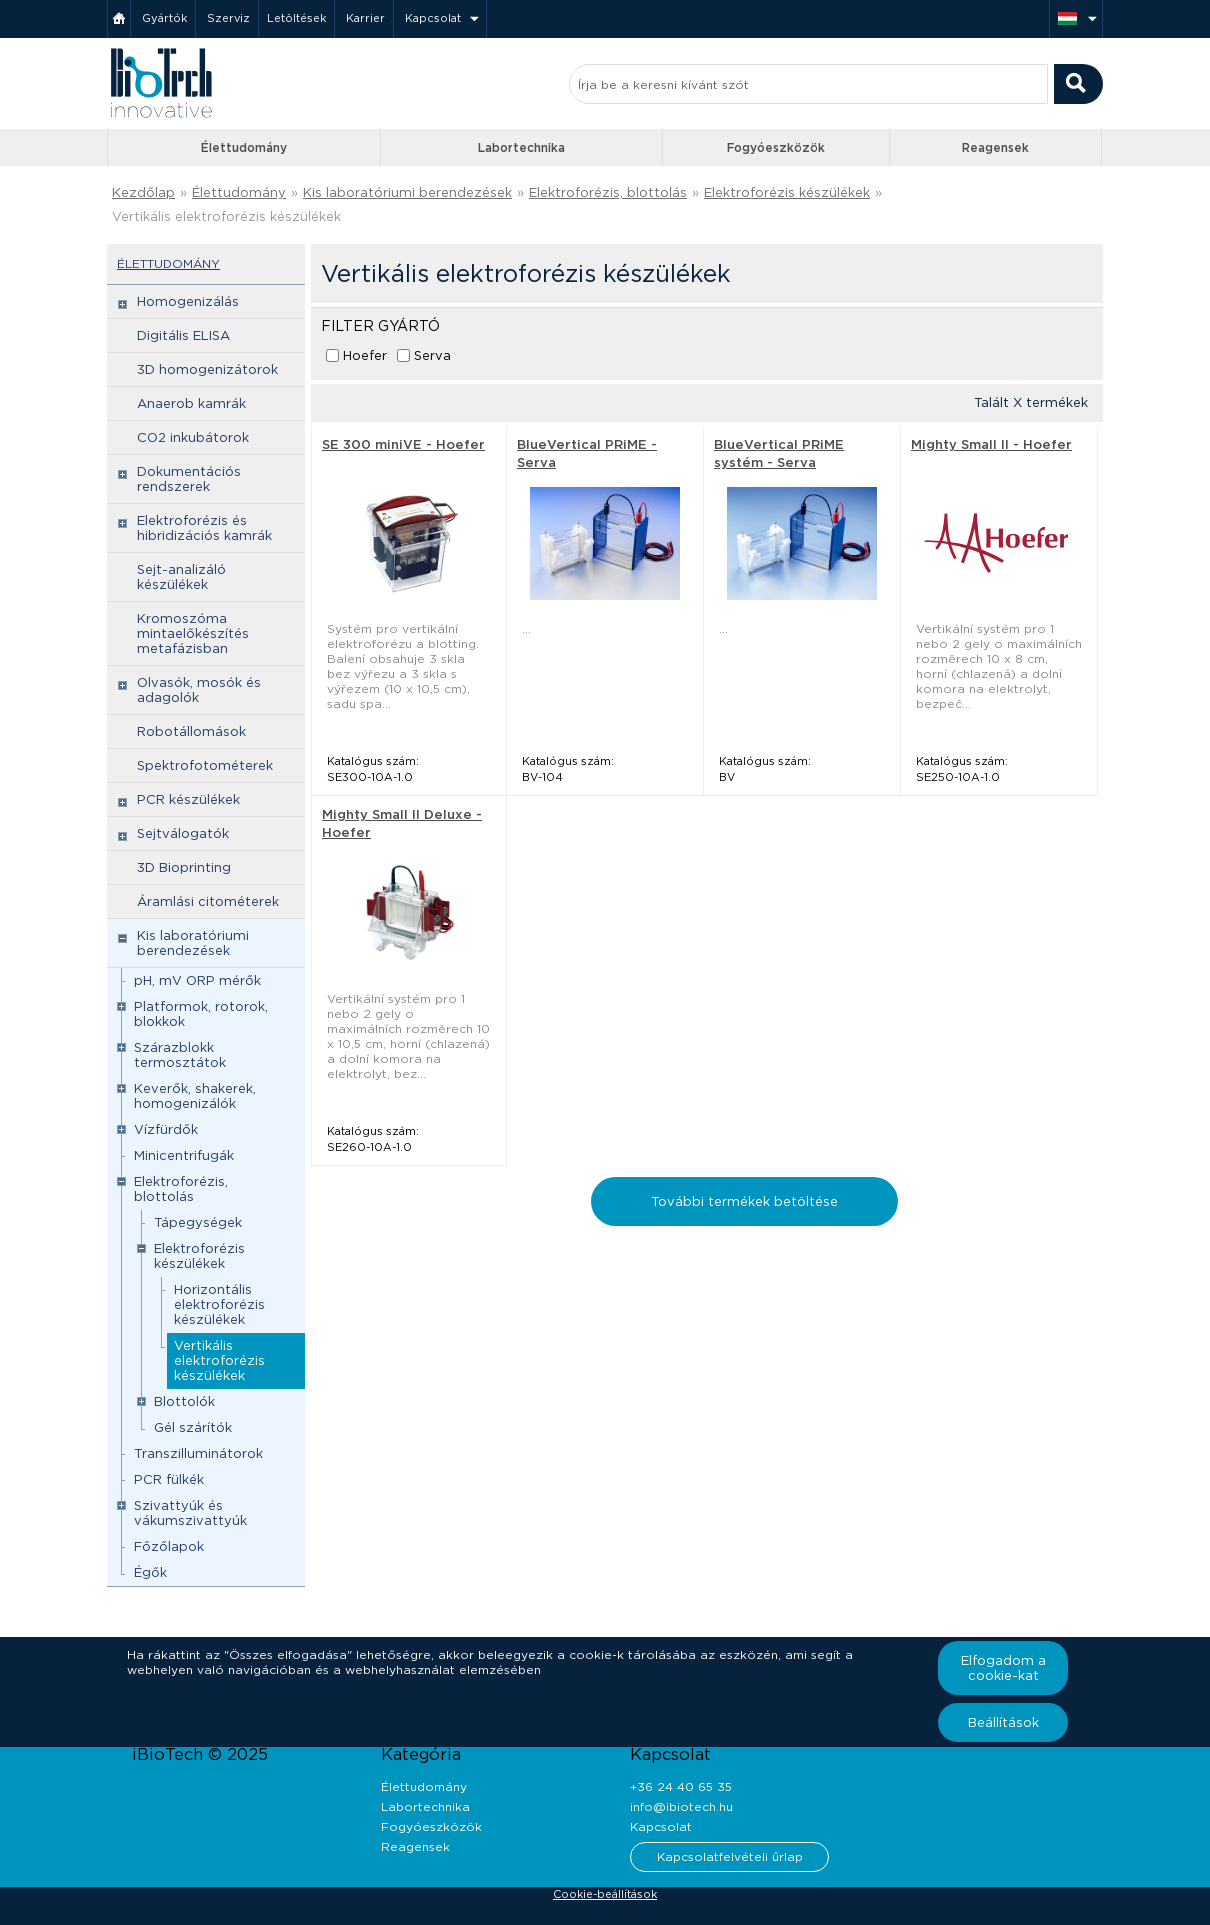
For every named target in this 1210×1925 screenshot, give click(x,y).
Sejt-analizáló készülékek (181, 577)
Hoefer (365, 355)
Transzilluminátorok (198, 1453)
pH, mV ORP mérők (197, 980)
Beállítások (1003, 1722)
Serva (432, 355)
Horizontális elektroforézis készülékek (219, 1304)
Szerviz (228, 18)
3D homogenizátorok (207, 369)
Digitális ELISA (183, 335)
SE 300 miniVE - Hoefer (403, 444)
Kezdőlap (143, 192)
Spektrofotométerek (205, 765)
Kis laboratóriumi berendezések (407, 192)
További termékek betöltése (744, 1201)
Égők (150, 1572)
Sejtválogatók (183, 833)
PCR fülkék (169, 1479)
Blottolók (184, 1401)
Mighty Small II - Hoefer (991, 444)
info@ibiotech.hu (681, 1806)
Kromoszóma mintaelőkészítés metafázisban (193, 633)
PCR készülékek (188, 799)
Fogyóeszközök (776, 147)
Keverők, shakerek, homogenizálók (195, 1096)
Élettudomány (244, 147)
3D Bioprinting (184, 867)
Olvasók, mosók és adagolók (199, 690)
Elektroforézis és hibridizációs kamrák (204, 528)
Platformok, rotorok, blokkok (201, 1014)
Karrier (365, 18)
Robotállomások (191, 731)
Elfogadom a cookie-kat (1003, 1668)
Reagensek (995, 147)
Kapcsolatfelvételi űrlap (730, 1856)
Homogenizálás (188, 301)
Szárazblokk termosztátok (180, 1055)
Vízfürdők (166, 1129)
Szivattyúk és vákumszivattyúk (190, 1513)
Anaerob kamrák (191, 403)
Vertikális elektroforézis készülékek (226, 216)
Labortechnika (521, 147)
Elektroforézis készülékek (787, 192)
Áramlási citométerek (208, 901)
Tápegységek (198, 1222)
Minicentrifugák (184, 1155)
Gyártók (164, 18)
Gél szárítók (193, 1427)
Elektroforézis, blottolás (608, 192)
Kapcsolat (433, 18)
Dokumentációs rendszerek (189, 479)
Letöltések (296, 18)
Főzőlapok (169, 1546)
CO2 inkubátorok (193, 437)
